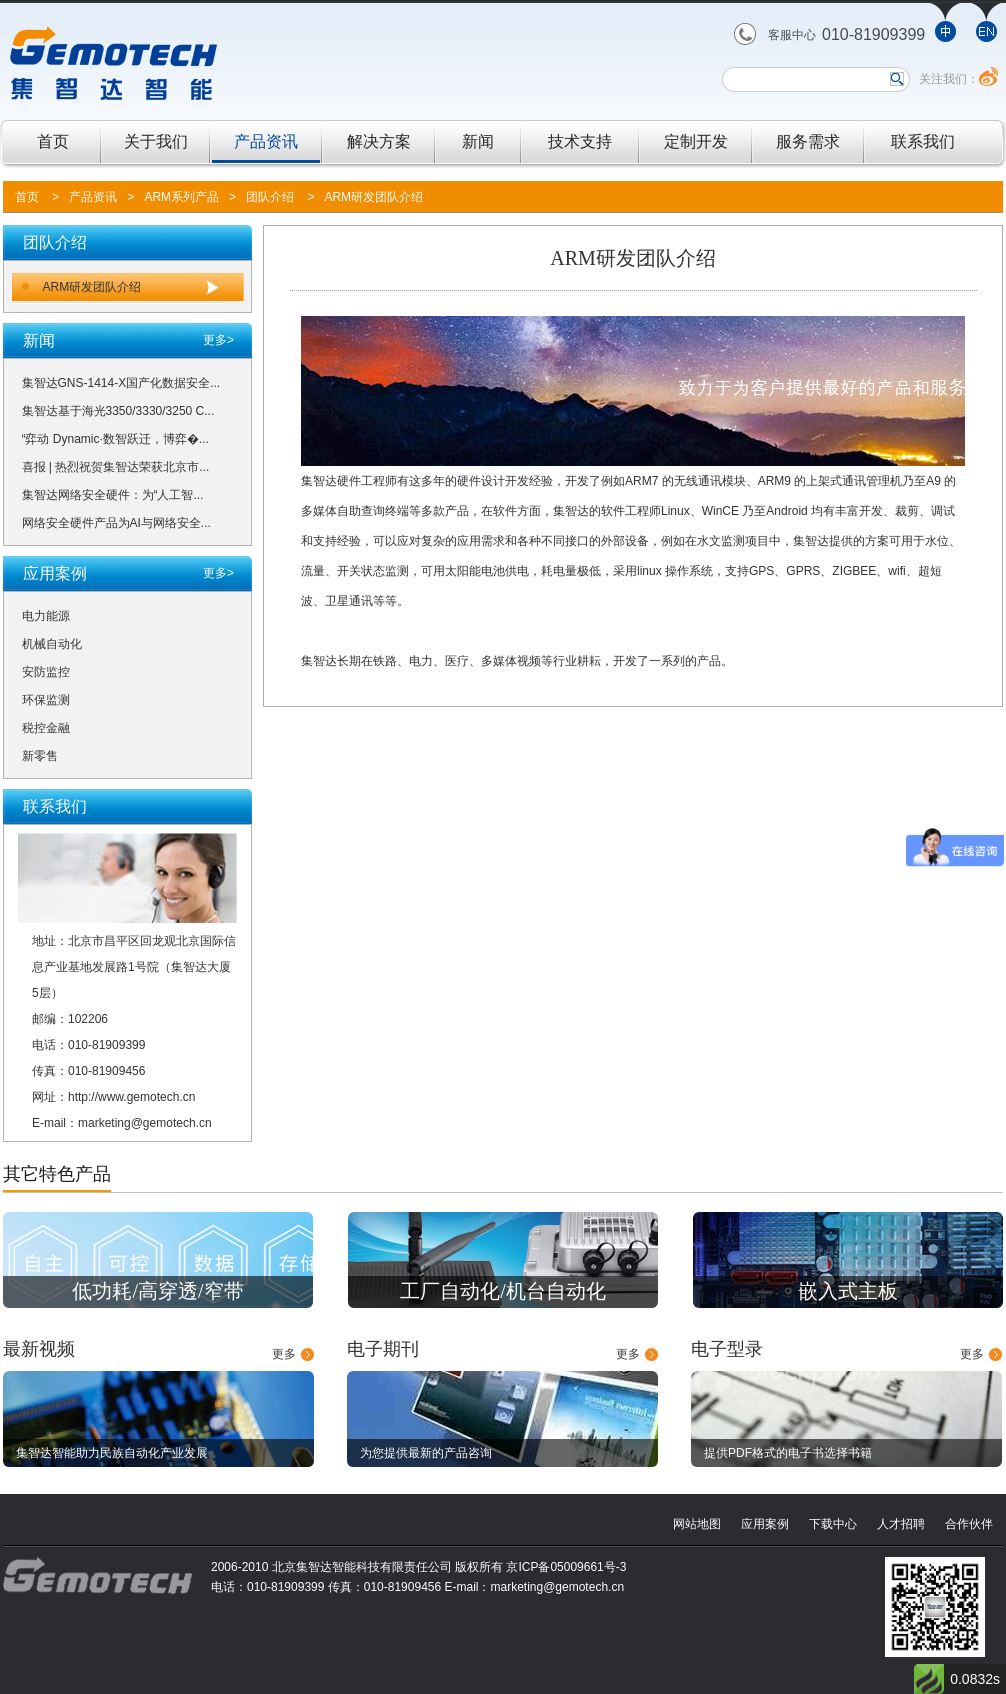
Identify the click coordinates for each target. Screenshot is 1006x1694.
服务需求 (808, 141)
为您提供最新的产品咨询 (426, 1453)
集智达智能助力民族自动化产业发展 (112, 1453)
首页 (53, 141)
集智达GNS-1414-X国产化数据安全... (121, 383)
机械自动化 (52, 644)
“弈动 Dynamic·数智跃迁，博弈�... (115, 439)
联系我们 (923, 141)
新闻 (478, 141)
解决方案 (379, 141)
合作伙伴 (969, 1524)
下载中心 (833, 1524)
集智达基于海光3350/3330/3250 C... (118, 411)
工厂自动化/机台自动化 (503, 1291)
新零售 (40, 756)
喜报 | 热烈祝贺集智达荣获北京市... (116, 467)
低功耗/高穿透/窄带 (157, 1291)
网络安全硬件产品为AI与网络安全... (116, 523)
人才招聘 (901, 1524)
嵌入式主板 (848, 1291)
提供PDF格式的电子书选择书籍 (788, 1453)
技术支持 (580, 141)
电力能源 (46, 616)
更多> (218, 340)
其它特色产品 (57, 1174)
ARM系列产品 (181, 197)
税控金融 (46, 728)
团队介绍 (270, 197)
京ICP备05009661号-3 (566, 1567)
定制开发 (696, 141)
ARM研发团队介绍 (373, 197)
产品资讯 (266, 141)
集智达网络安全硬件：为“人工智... (113, 495)
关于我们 (156, 141)
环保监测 (46, 700)
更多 (284, 1354)
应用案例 (765, 1524)
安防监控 (46, 672)
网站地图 (697, 1524)
